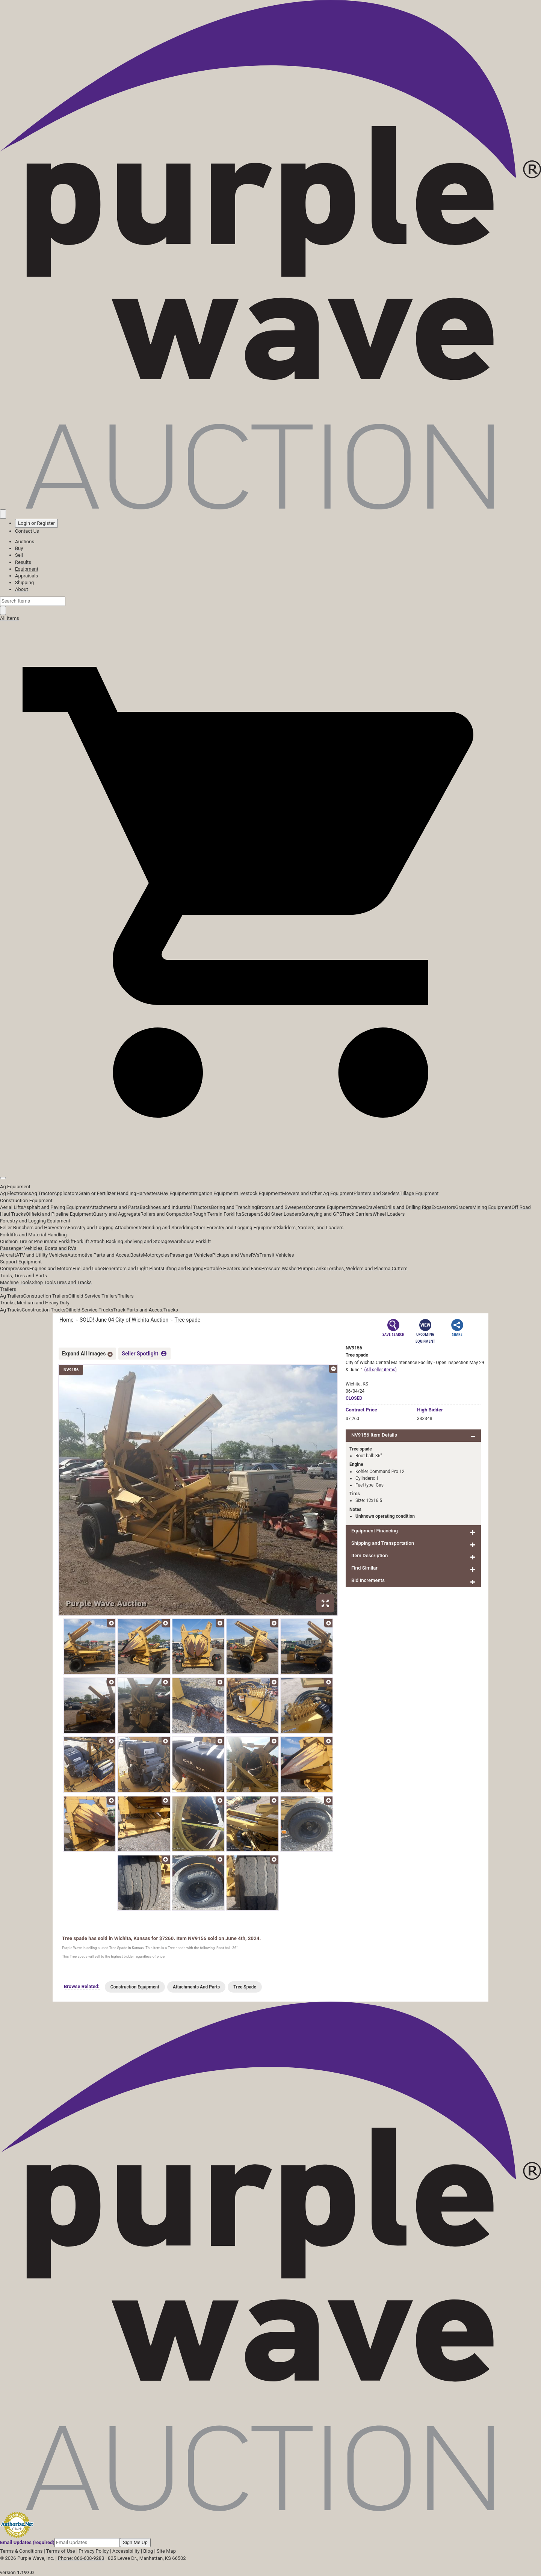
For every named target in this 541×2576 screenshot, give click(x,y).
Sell (19, 555)
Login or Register (36, 523)
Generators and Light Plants (133, 1268)
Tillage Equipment (419, 1193)
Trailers (8, 1289)
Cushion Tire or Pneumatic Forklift (37, 1241)
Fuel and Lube (88, 1268)
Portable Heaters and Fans (232, 1268)
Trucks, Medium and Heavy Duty (35, 1302)
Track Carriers (357, 1214)
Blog (148, 2551)
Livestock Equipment (259, 1193)
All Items (9, 618)
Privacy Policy (94, 2551)
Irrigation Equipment (215, 1193)
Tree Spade (244, 1987)
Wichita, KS (357, 1384)
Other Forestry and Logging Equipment (235, 1227)
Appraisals (26, 576)
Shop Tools (44, 1282)
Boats (136, 1255)
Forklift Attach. (90, 1241)
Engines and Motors (51, 1268)
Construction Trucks (43, 1310)
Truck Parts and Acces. (138, 1310)
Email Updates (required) (27, 2542)
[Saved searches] (3, 513)
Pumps (305, 1268)
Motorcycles (156, 1255)
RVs (255, 1255)
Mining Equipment (492, 1207)
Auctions (24, 541)
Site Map (166, 2551)
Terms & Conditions (21, 2551)
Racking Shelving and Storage (138, 1241)
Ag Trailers (11, 1296)
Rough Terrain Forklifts (217, 1214)
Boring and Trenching (234, 1207)
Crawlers (374, 1207)
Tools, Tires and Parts (23, 1275)
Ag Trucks (11, 1310)
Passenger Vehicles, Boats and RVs (38, 1248)
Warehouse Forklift (190, 1241)
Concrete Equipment (328, 1207)
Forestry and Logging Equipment (35, 1221)
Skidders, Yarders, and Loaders (310, 1227)
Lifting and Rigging (183, 1268)
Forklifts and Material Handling (33, 1234)
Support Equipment (21, 1262)
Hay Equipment (176, 1193)
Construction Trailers (45, 1296)
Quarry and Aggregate (117, 1214)
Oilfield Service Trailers (93, 1296)
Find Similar (364, 1568)
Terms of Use (60, 2551)
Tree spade (187, 1320)
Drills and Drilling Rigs (408, 1207)
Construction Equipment (26, 1200)
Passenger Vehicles (190, 1255)
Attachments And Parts (196, 1987)
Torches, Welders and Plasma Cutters (367, 1268)
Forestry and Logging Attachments (105, 1227)
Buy (19, 548)
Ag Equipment (15, 1186)
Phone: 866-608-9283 (81, 2558)
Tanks (319, 1268)
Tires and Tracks (74, 1282)
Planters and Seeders (377, 1193)
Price (361, 1410)
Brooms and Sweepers (281, 1207)
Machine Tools (16, 1282)
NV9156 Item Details (374, 1435)
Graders (463, 1207)
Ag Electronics (15, 1193)
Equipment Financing (374, 1531)
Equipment (26, 569)
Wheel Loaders (389, 1214)
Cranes (357, 1207)
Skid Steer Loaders (281, 1214)
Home (66, 1320)
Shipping (24, 582)
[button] (270, 1161)
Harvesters (148, 1193)
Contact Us (27, 531)
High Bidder (430, 1410)
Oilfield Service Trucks (89, 1310)
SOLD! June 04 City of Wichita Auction (124, 1320)
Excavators (443, 1207)
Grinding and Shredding (168, 1227)
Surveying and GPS (321, 1214)
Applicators (66, 1193)
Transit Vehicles (277, 1255)
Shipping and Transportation (382, 1543)
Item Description (369, 1555)
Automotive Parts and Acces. (98, 1255)
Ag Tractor (42, 1193)
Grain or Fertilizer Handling (107, 1193)
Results (23, 562)
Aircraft (8, 1255)
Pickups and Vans (231, 1255)
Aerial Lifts (11, 1207)
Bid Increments (368, 1580)
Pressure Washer (279, 1268)
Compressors (14, 1268)
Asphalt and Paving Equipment (56, 1207)
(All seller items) (380, 1369)
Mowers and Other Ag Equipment (318, 1193)
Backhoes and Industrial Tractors (175, 1207)
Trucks (170, 1310)
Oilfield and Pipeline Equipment (59, 1214)
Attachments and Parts (115, 1207)
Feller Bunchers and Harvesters (34, 1227)
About (21, 589)
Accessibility (126, 2551)
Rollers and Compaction (166, 1214)
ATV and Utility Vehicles (41, 1255)
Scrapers (251, 1214)
